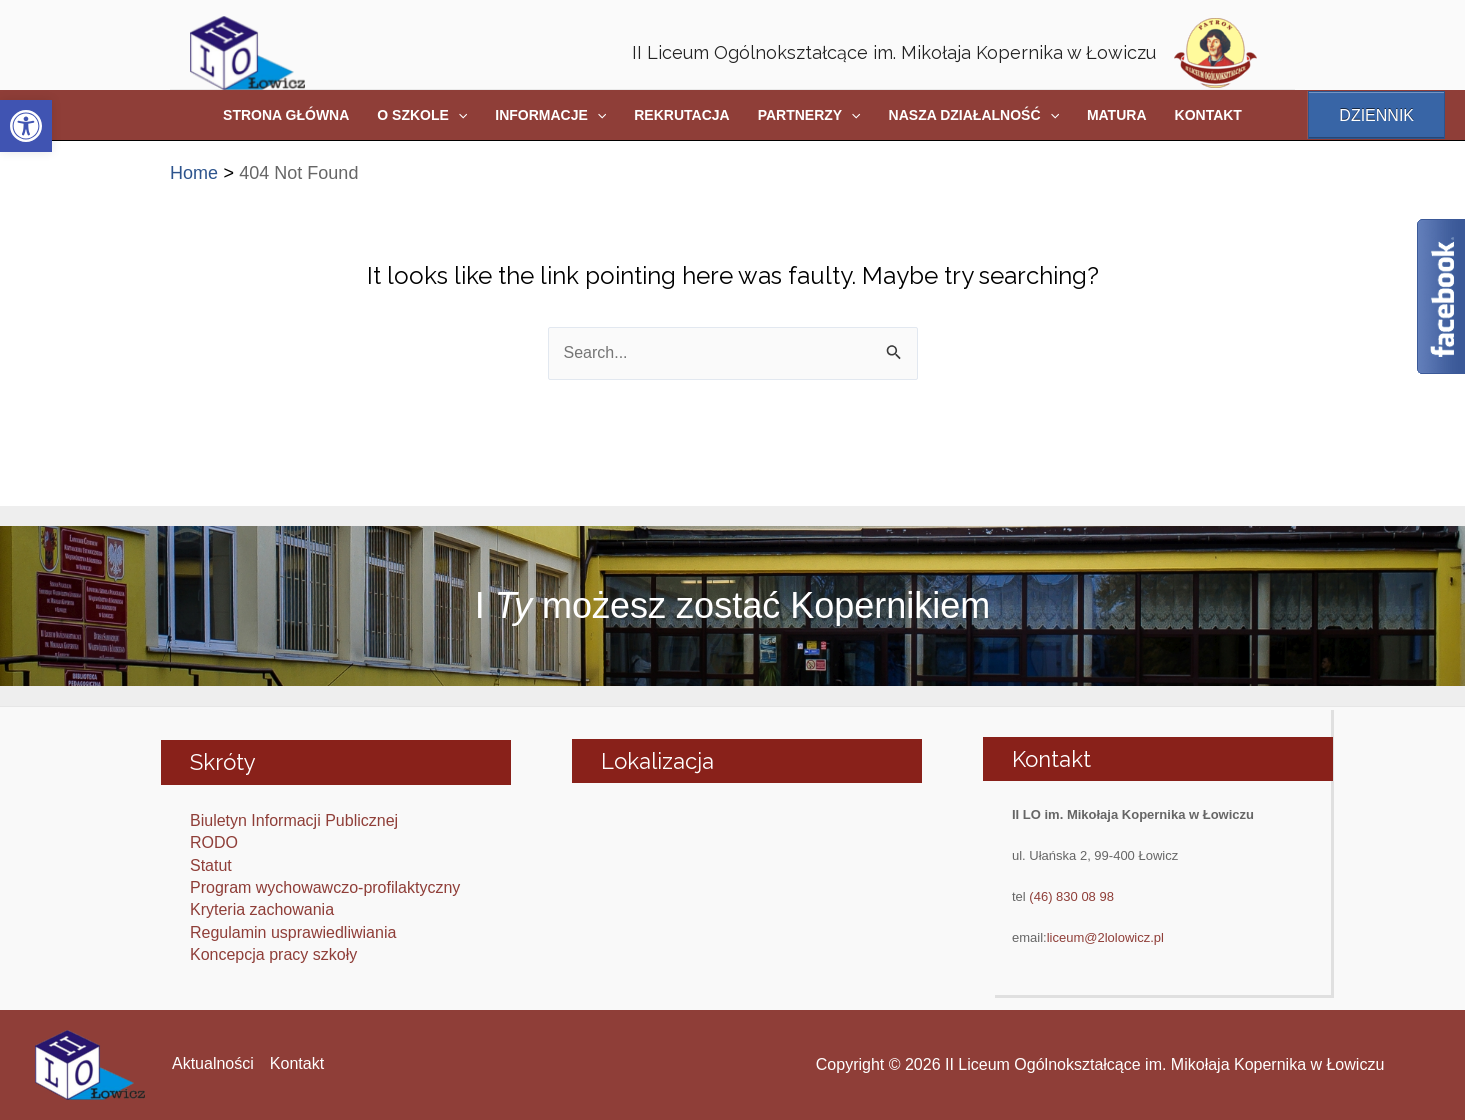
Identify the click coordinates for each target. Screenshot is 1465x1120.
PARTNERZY (809, 115)
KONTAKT (1208, 115)
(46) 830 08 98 (1071, 896)
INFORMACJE (550, 115)
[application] (458, 115)
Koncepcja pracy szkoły (273, 954)
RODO (214, 842)
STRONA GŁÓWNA (286, 115)
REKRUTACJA (681, 115)
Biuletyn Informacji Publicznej (294, 820)
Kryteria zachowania (262, 909)
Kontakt (297, 1063)
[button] (26, 126)
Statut (211, 865)
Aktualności (213, 1063)
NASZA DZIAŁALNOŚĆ (974, 115)
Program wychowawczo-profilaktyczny (325, 887)
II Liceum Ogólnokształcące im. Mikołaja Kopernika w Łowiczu (894, 52)
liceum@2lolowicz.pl (1105, 937)
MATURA (1117, 115)
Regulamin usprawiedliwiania (293, 932)
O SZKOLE (422, 115)
